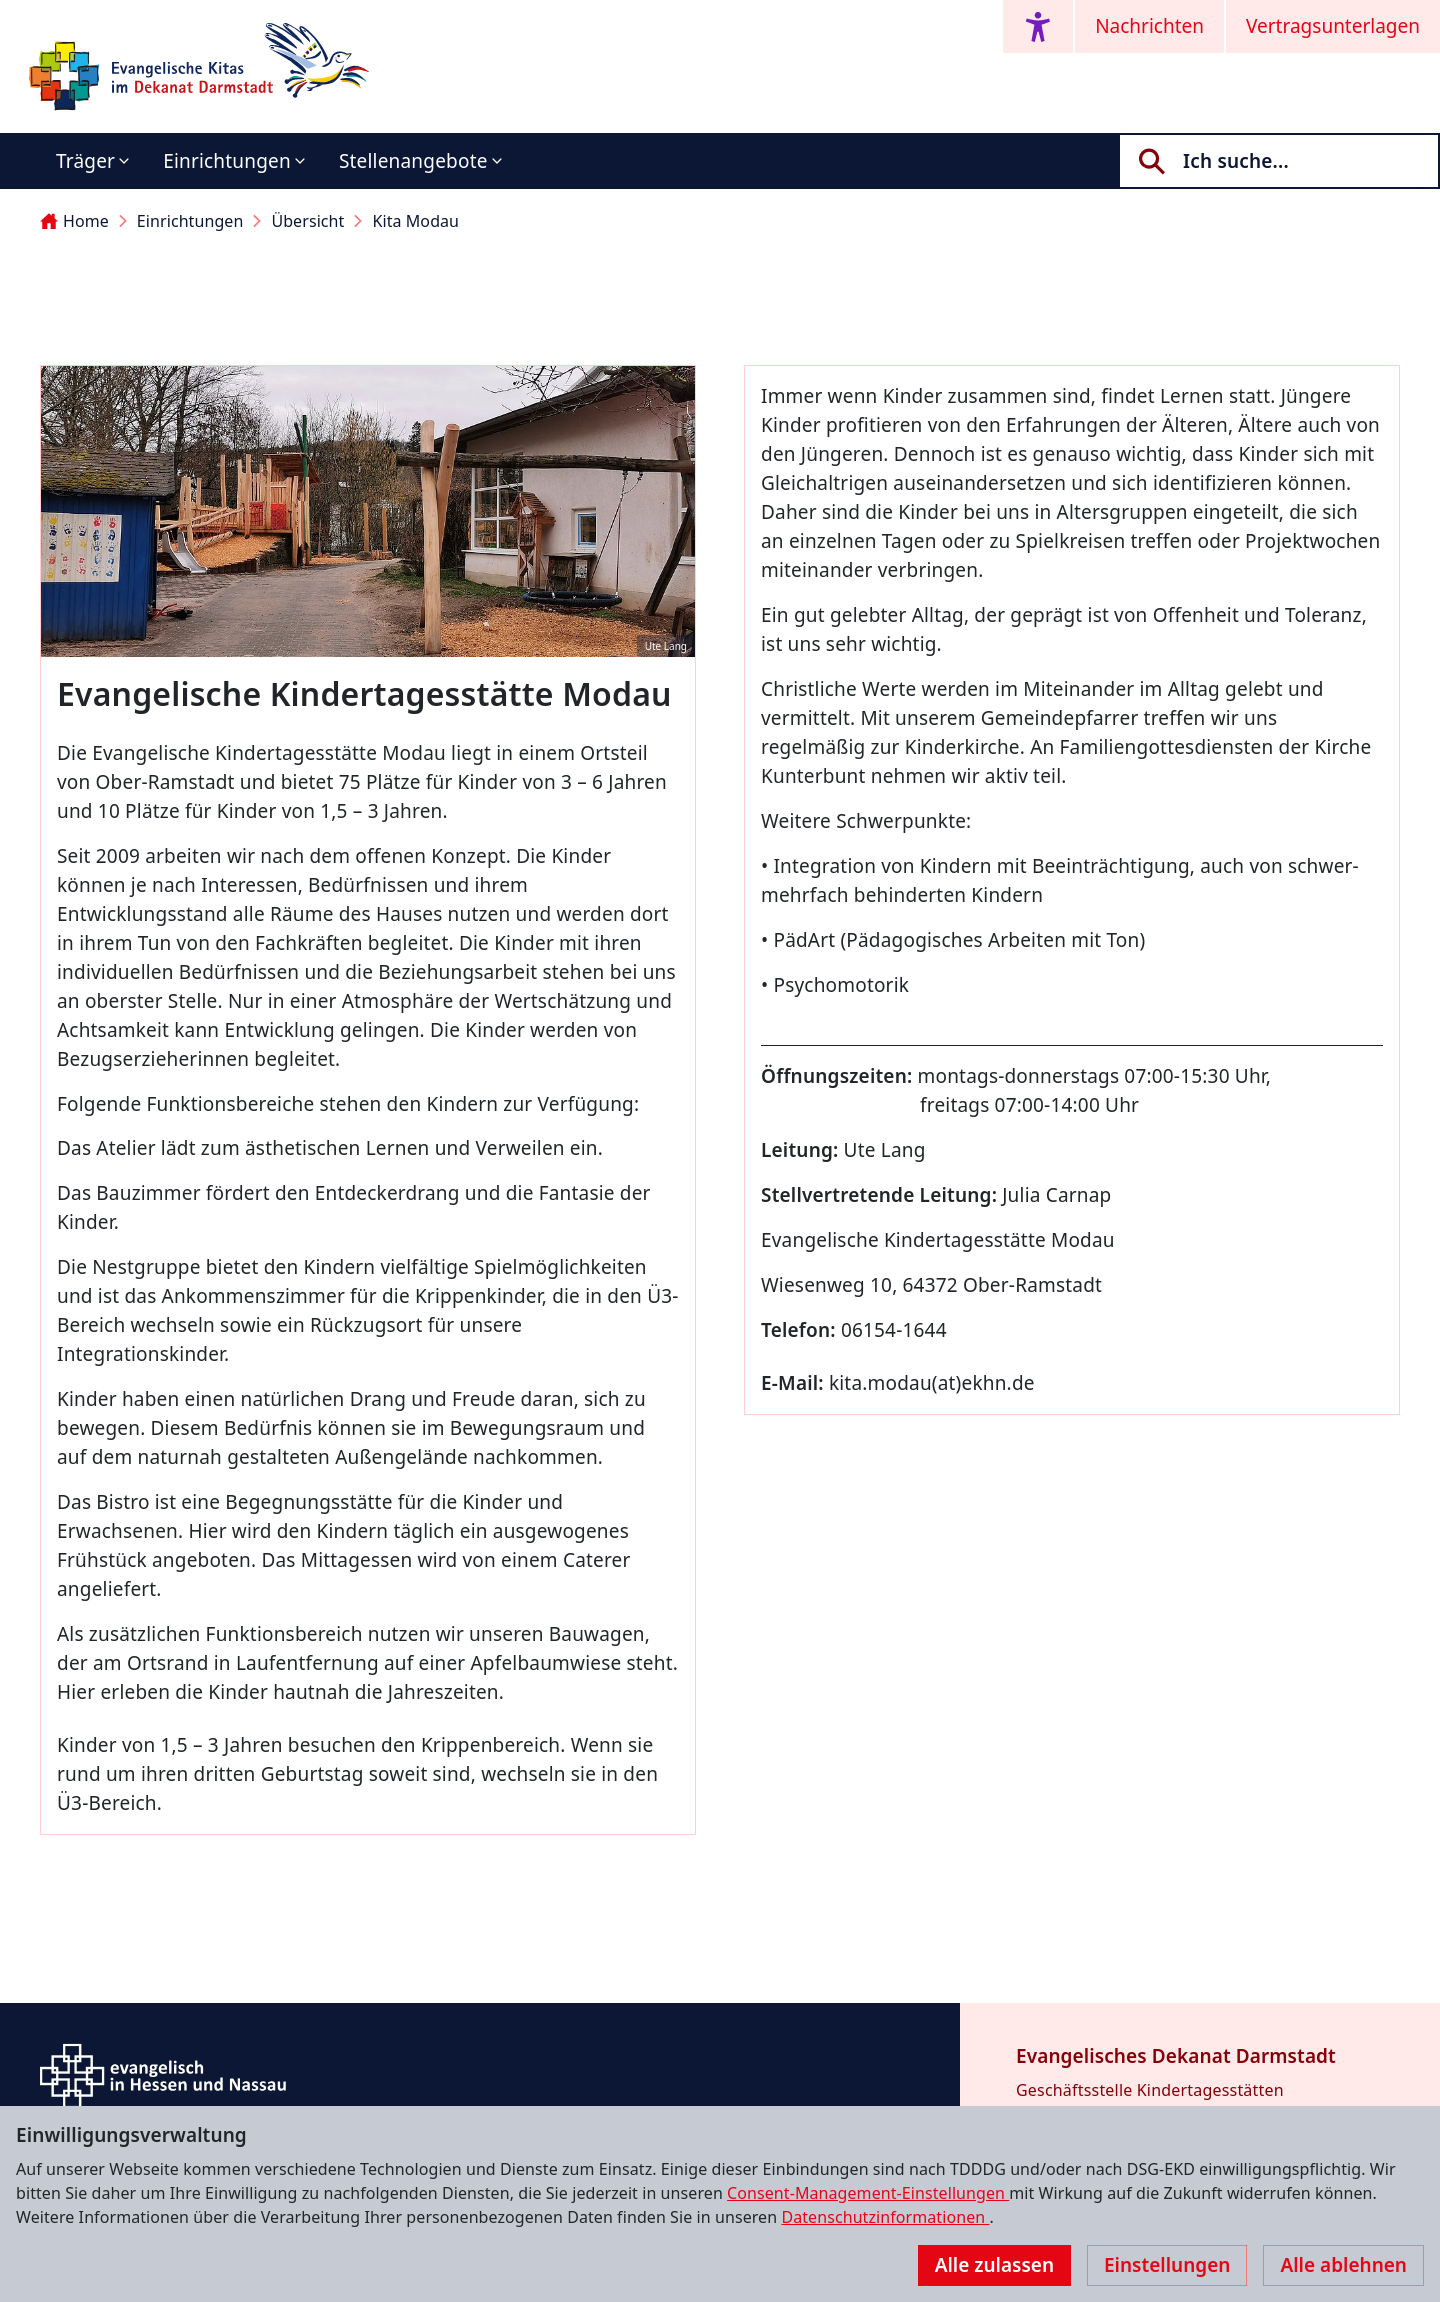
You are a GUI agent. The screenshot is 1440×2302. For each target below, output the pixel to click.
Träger (85, 161)
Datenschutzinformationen (885, 2217)
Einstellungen (1167, 2265)
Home (74, 221)
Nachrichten (1149, 26)
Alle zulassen (994, 2265)
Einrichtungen (227, 161)
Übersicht (307, 221)
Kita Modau (415, 221)
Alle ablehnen (1343, 2265)
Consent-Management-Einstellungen (868, 2193)
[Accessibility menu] (1038, 26)
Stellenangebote (413, 161)
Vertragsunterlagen (1333, 26)
